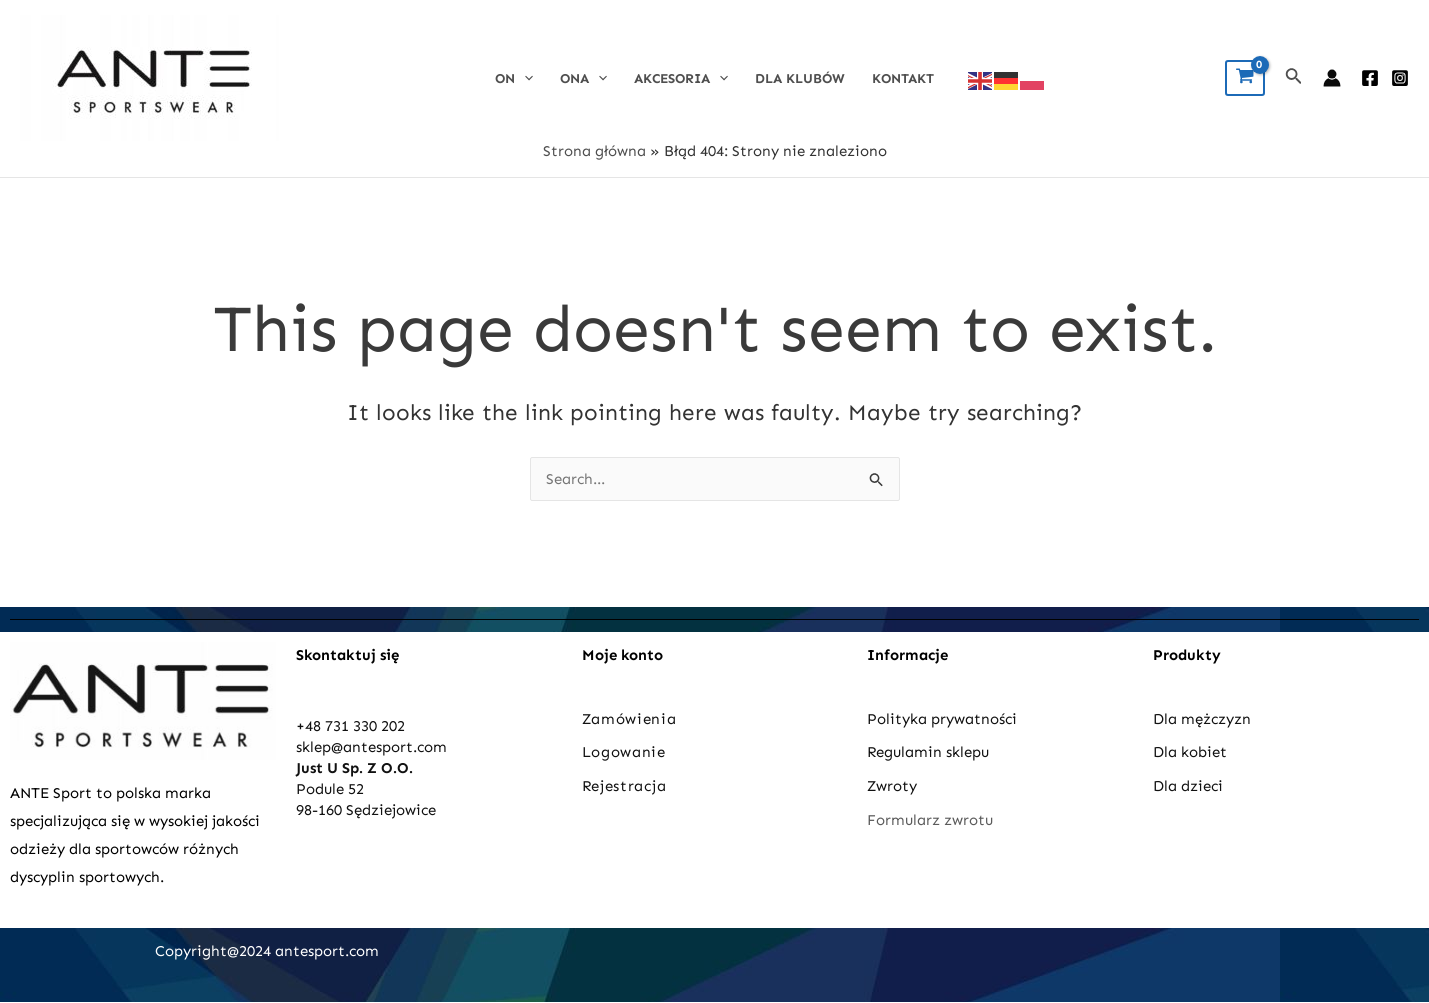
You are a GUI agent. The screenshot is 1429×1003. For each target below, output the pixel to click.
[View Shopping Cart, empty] (1245, 78)
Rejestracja (626, 786)
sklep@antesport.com (371, 747)
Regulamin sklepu (928, 752)
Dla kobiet (1190, 752)
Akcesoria (681, 78)
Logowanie (624, 752)
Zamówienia (629, 719)
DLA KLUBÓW (800, 78)
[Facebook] (1370, 78)
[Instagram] (1400, 78)
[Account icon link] (1332, 78)
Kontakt (903, 78)
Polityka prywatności (942, 719)
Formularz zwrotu (930, 820)
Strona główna (594, 151)
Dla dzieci (1188, 786)
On (514, 78)
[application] (524, 78)
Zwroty (892, 786)
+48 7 (314, 726)
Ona (583, 78)
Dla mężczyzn (1204, 719)
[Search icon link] (1294, 78)
